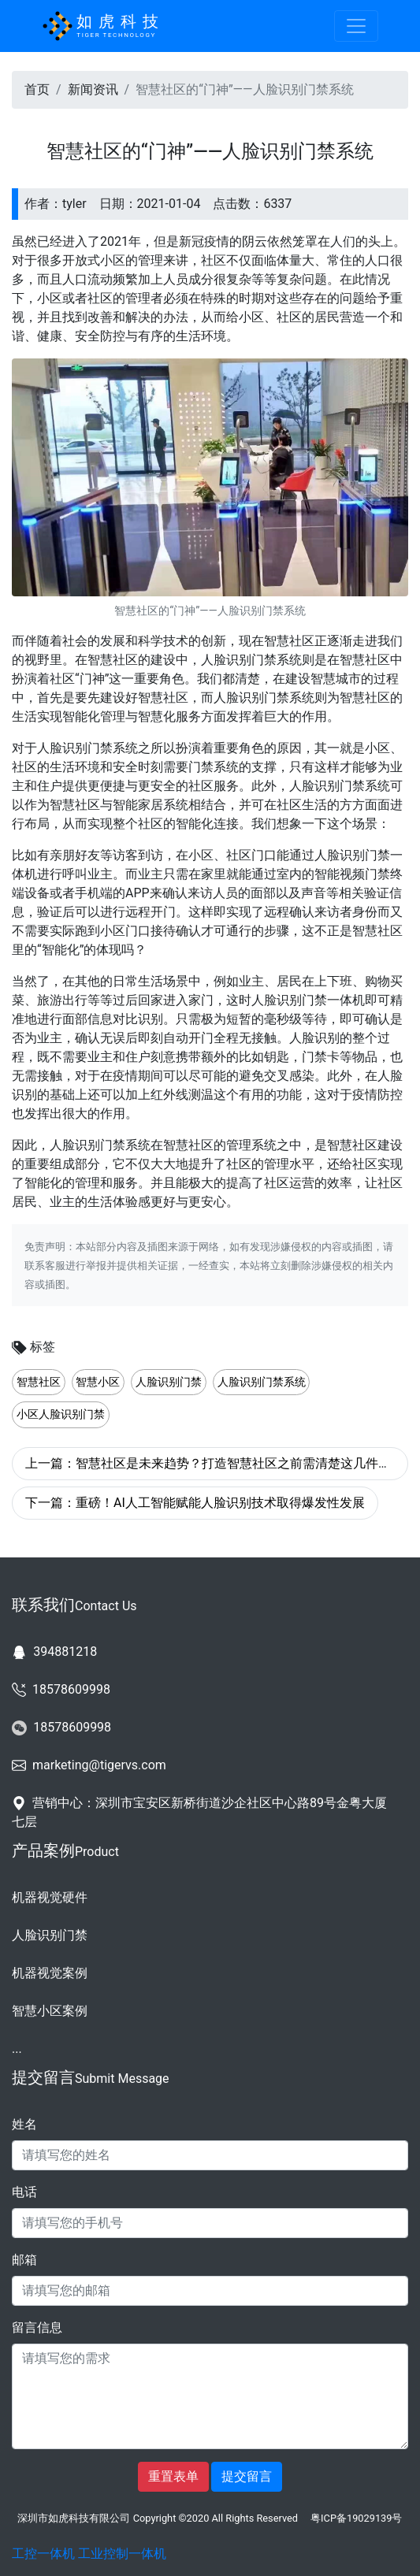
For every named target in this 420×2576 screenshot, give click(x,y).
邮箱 (24, 2259)
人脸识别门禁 (169, 1382)
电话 (24, 2191)
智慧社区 (39, 1382)
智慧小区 (98, 1382)
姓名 (24, 2124)
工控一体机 (43, 2553)
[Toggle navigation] (356, 26)
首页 (37, 89)
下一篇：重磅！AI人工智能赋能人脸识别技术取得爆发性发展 (195, 1502)
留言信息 (37, 2327)
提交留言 (246, 2476)
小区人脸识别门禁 (61, 1414)
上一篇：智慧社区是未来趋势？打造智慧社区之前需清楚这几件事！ (214, 1463)
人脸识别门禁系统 (261, 1382)
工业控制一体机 (122, 2553)
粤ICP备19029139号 (356, 2518)
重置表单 (173, 2476)
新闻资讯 (93, 89)
